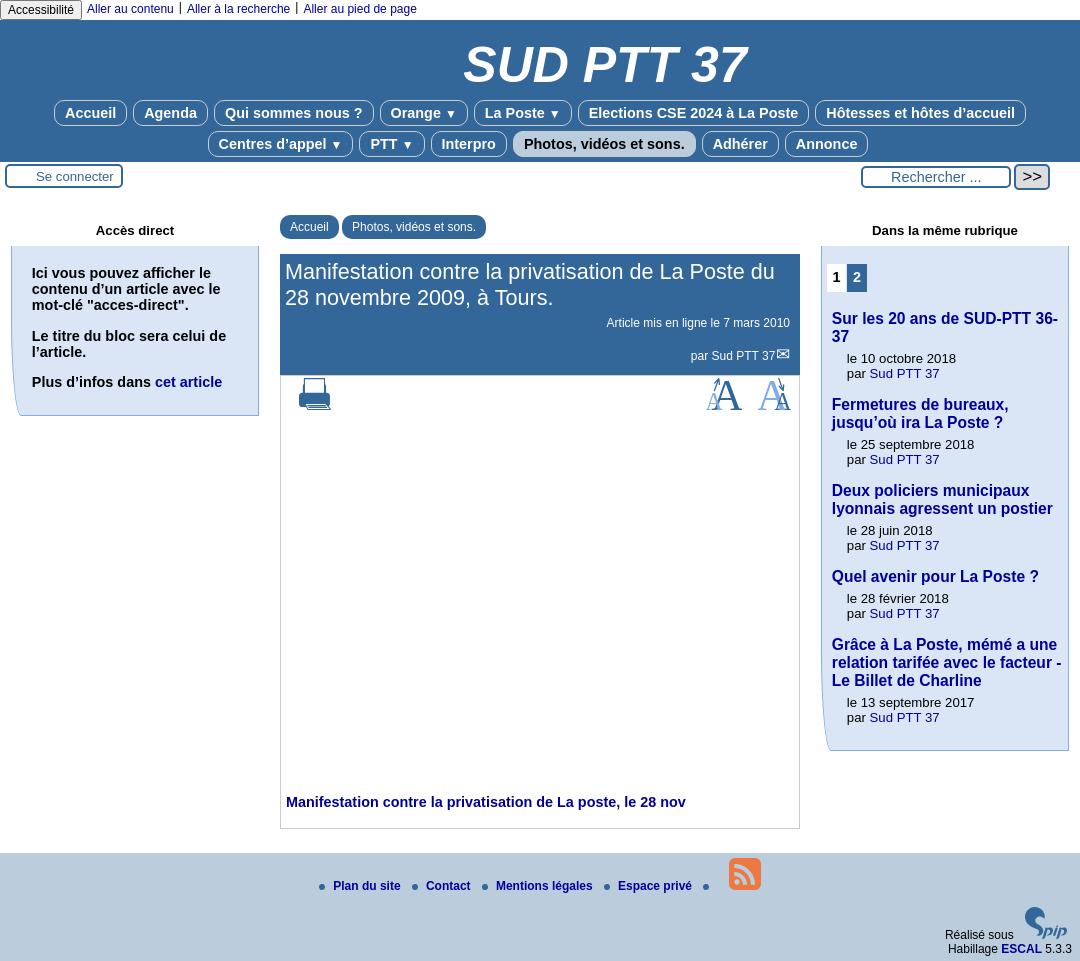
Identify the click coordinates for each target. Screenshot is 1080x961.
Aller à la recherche (238, 9)
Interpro (469, 144)
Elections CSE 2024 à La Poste (694, 113)
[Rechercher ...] (936, 177)
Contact (443, 886)
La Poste (523, 113)
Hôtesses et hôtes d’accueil (920, 113)
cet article (188, 382)
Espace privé (649, 886)
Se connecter (75, 176)
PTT (391, 144)
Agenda (170, 113)
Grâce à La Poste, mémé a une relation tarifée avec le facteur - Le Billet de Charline (947, 662)
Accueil (90, 113)
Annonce (827, 144)
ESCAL (1021, 949)
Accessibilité (41, 10)
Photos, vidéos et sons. (604, 144)
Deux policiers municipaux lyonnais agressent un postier (942, 499)
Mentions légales (539, 886)
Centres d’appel (281, 144)
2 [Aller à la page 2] (857, 277)
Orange (424, 113)
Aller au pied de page (359, 9)
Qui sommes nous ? (294, 113)
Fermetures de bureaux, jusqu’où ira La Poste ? (920, 413)
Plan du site (361, 886)
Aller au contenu (130, 9)
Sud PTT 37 (744, 356)
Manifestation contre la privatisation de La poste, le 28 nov (486, 802)
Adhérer (740, 144)
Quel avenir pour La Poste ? (935, 576)
